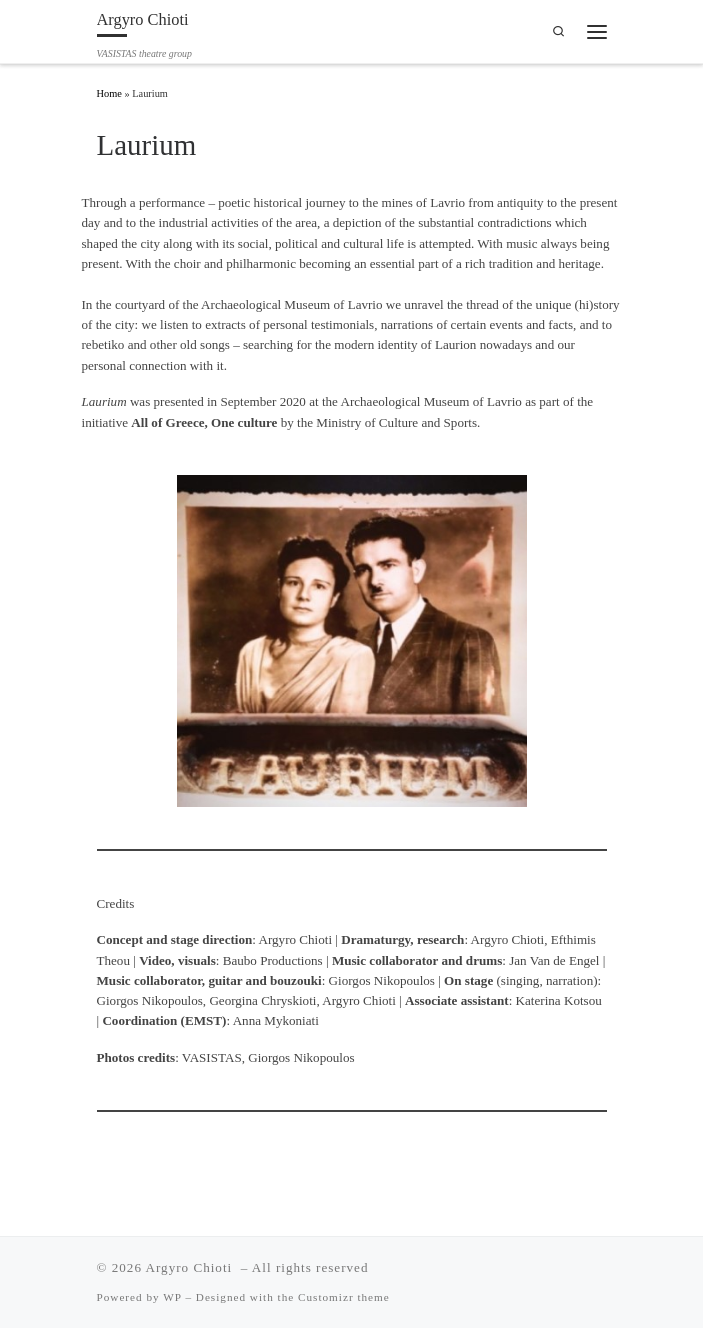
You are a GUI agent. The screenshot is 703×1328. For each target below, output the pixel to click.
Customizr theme (344, 1297)
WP (172, 1297)
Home (109, 93)
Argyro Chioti (191, 1267)
